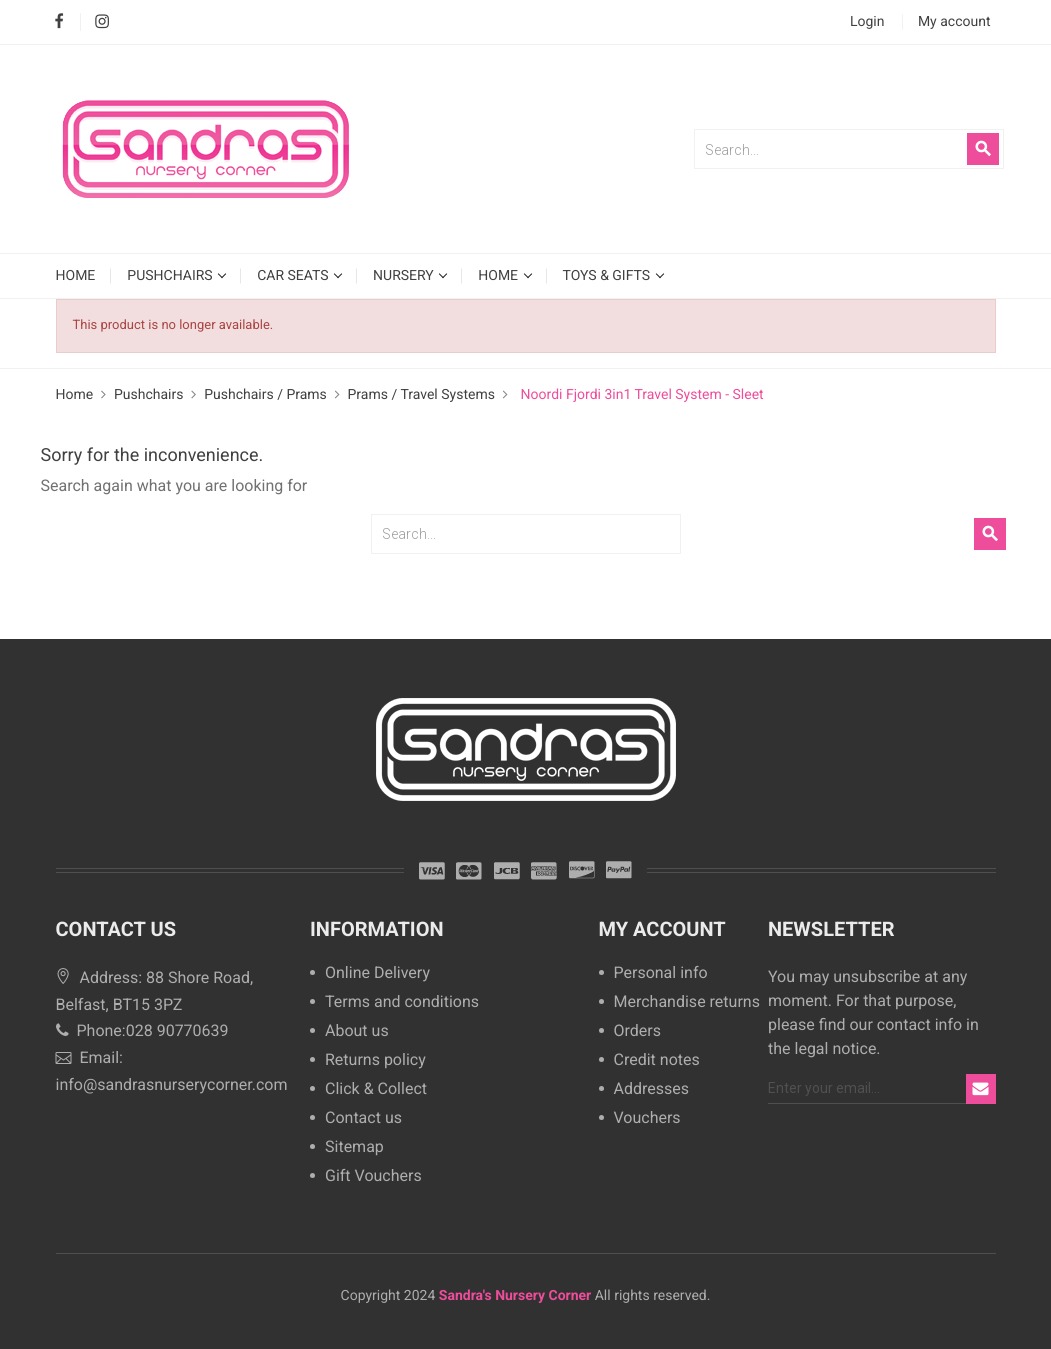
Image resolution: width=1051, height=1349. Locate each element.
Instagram (102, 22)
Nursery (405, 275)
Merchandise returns (684, 1002)
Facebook (59, 22)
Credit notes (657, 1060)
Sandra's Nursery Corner (515, 1296)
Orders (637, 1031)
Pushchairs (171, 275)
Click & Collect (376, 1089)
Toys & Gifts (608, 275)
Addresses (652, 1089)
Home (499, 275)
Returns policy (375, 1060)
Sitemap (354, 1147)
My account (662, 929)
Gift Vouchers (373, 1176)
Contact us (363, 1118)
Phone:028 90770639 (142, 1030)
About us (357, 1031)
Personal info (661, 973)
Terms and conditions (402, 1002)
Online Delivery (377, 973)
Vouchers (647, 1118)
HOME (76, 275)
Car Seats (294, 275)
